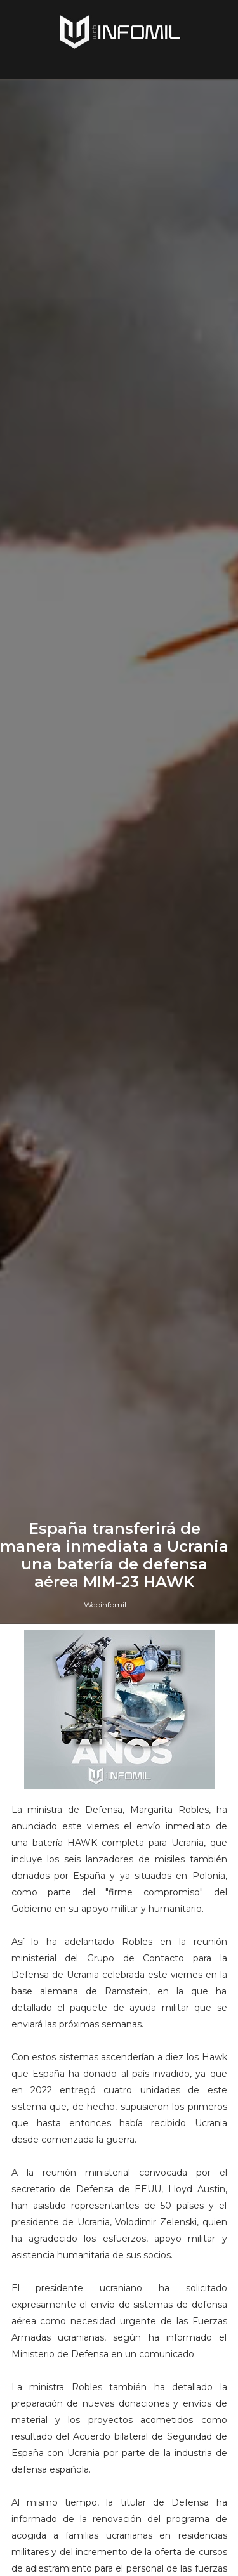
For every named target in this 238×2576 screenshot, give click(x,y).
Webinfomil (105, 1604)
